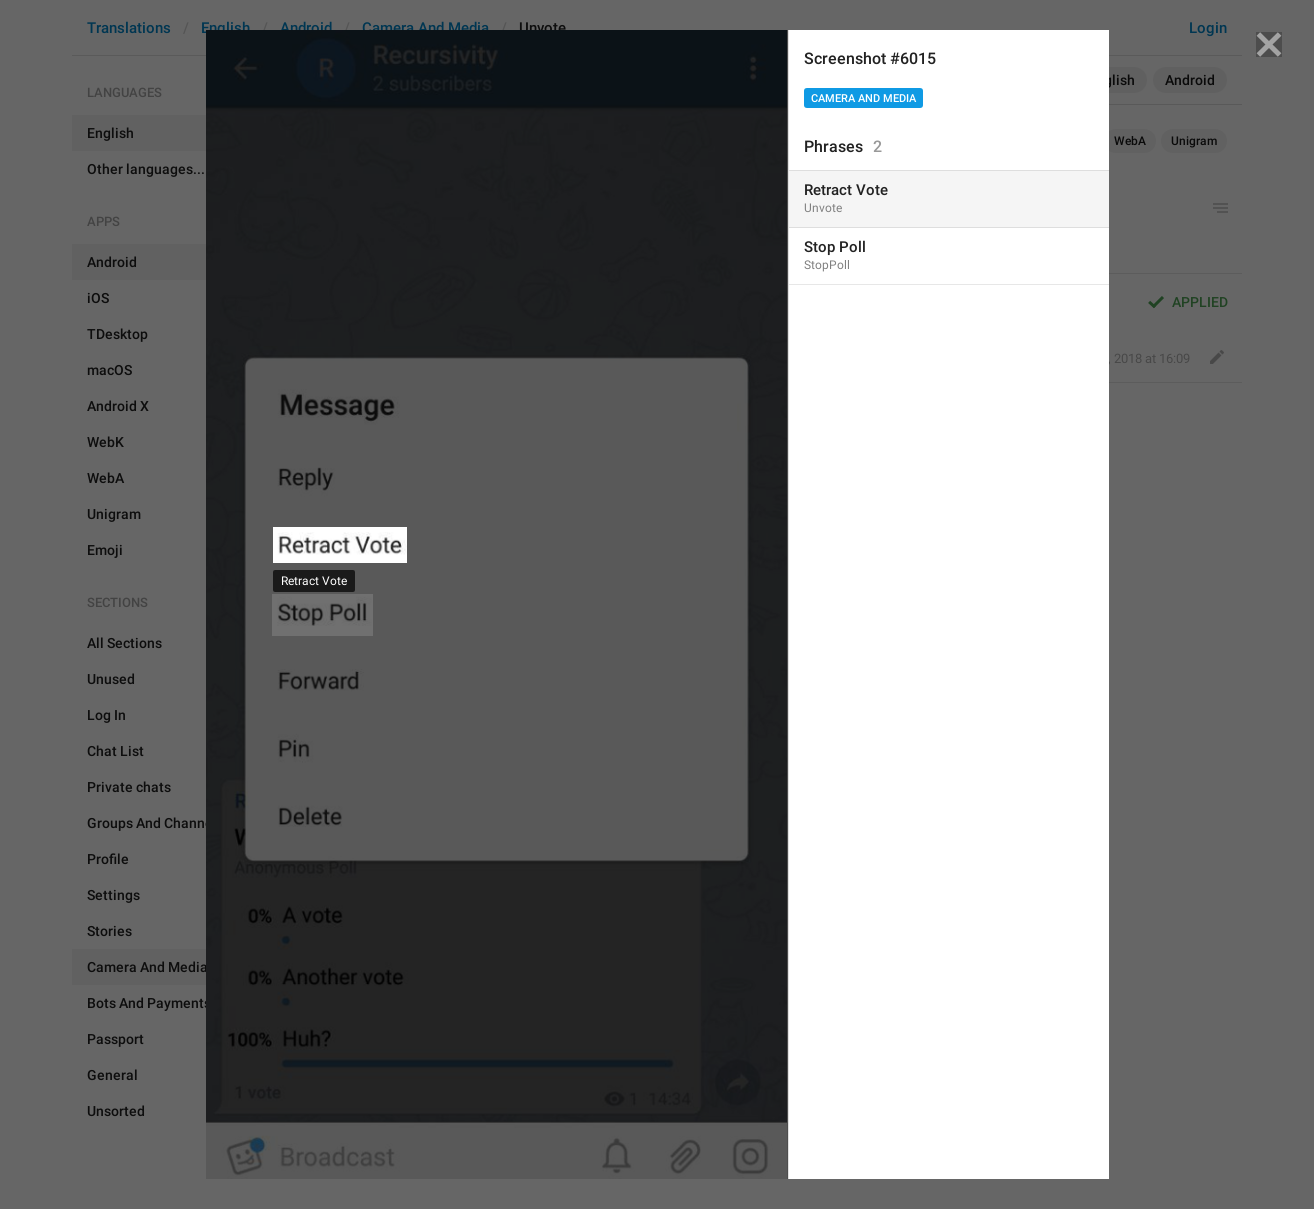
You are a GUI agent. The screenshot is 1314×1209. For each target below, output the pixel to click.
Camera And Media (863, 98)
